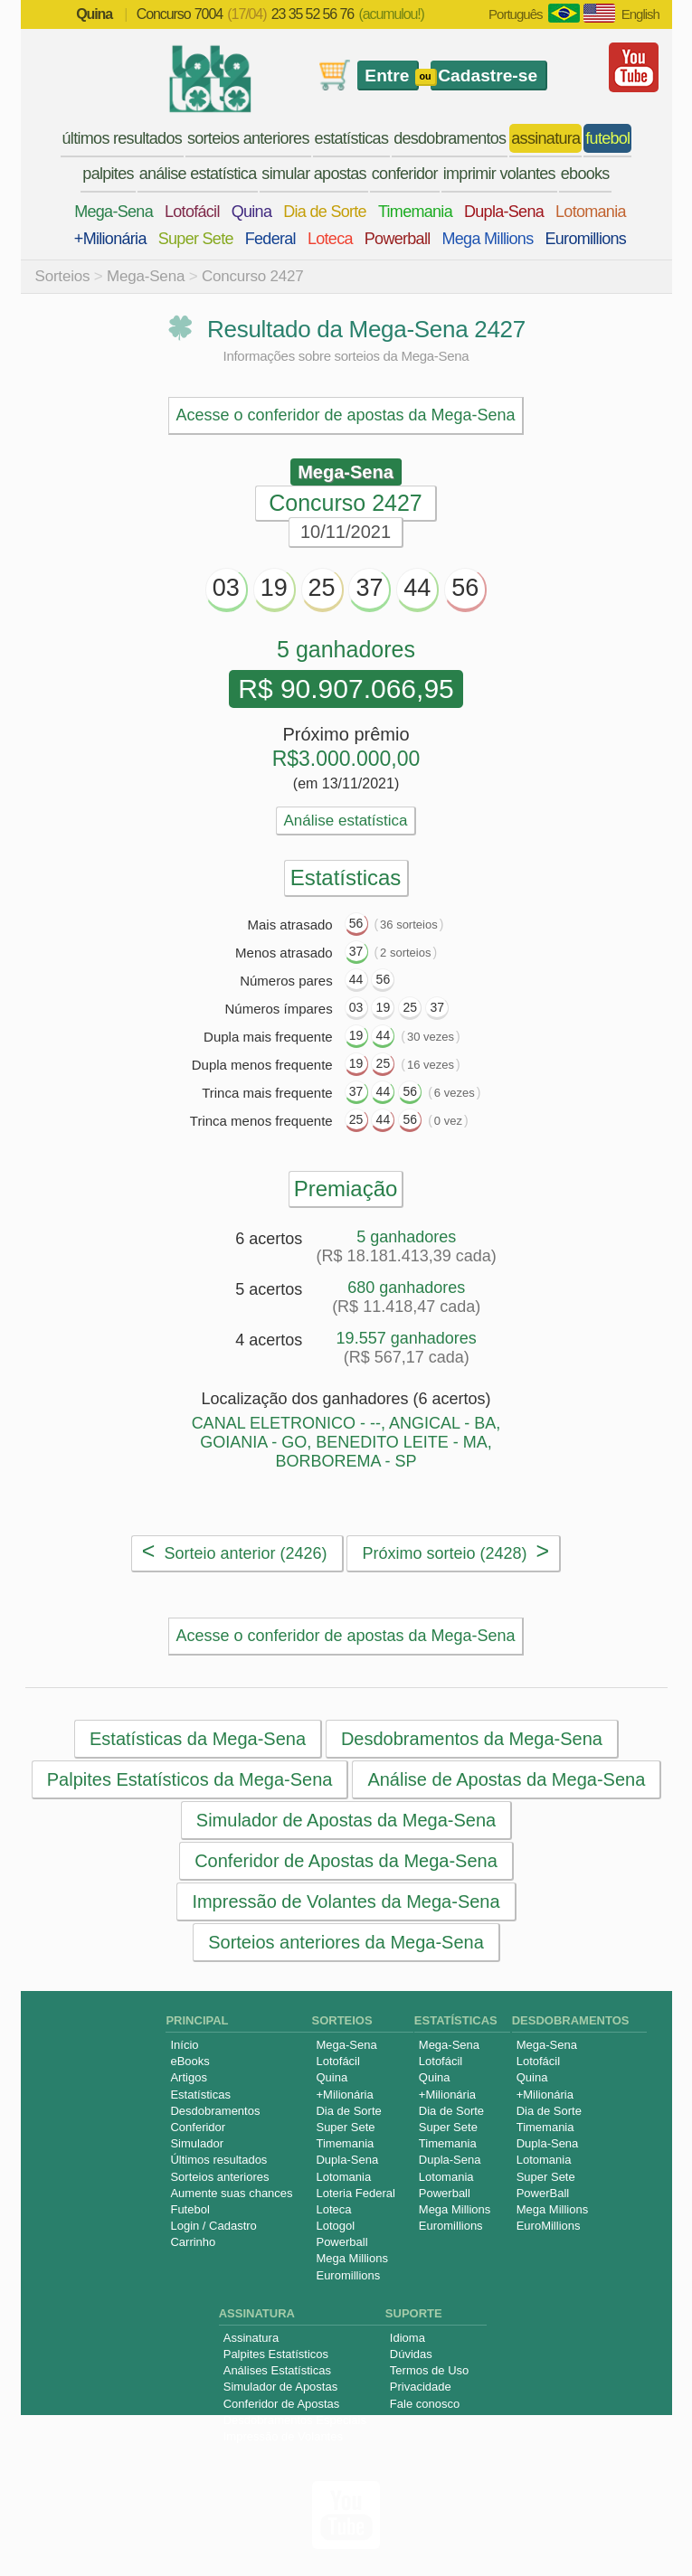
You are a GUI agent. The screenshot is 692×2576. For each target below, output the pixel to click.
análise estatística (198, 174)
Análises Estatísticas (277, 2370)
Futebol (189, 2209)
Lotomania (590, 212)
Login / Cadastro (213, 2225)
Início (184, 2045)
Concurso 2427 (253, 276)
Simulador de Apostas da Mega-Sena (345, 1820)
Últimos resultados (218, 2159)
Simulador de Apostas (280, 2386)
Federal (270, 239)
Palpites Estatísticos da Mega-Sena (189, 1779)
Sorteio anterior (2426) (234, 1550)
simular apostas (313, 174)
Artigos (188, 2077)
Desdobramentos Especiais (294, 2420)
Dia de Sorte (324, 212)
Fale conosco (425, 2404)
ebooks (585, 174)
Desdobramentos (215, 2111)
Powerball (398, 239)
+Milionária (110, 239)
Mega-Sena (113, 212)
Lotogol (335, 2225)
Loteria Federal (355, 2193)
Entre (387, 75)
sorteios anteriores (248, 138)
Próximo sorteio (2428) (455, 1550)
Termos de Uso (429, 2370)
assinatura (545, 138)
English (640, 14)
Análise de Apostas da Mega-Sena (506, 1779)
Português (515, 14)
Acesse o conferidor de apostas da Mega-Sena (345, 415)
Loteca (330, 239)
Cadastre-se (487, 75)
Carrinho (192, 2242)
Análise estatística (345, 820)
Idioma (407, 2338)
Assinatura (251, 2338)
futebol (607, 138)
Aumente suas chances (231, 2193)
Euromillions (585, 239)
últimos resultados (122, 138)
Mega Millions (488, 239)
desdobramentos (449, 138)
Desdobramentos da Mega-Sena (471, 1739)
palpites (107, 174)
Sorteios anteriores (219, 2177)
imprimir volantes (499, 174)
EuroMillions (549, 2225)
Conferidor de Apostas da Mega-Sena (346, 1861)
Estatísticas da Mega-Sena (198, 1739)
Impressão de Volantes (283, 2436)
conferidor (405, 174)
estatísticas (352, 138)
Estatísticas (200, 2094)
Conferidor (197, 2127)
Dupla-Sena (504, 212)
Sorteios (62, 276)
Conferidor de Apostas (281, 2404)
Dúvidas (411, 2354)
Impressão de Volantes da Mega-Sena (345, 1901)
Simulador (196, 2143)
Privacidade (420, 2386)
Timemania (415, 212)
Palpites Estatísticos (275, 2354)
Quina (252, 212)
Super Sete (195, 239)
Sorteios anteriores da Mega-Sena (346, 1942)
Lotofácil (192, 212)
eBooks (189, 2061)
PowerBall (543, 2193)
